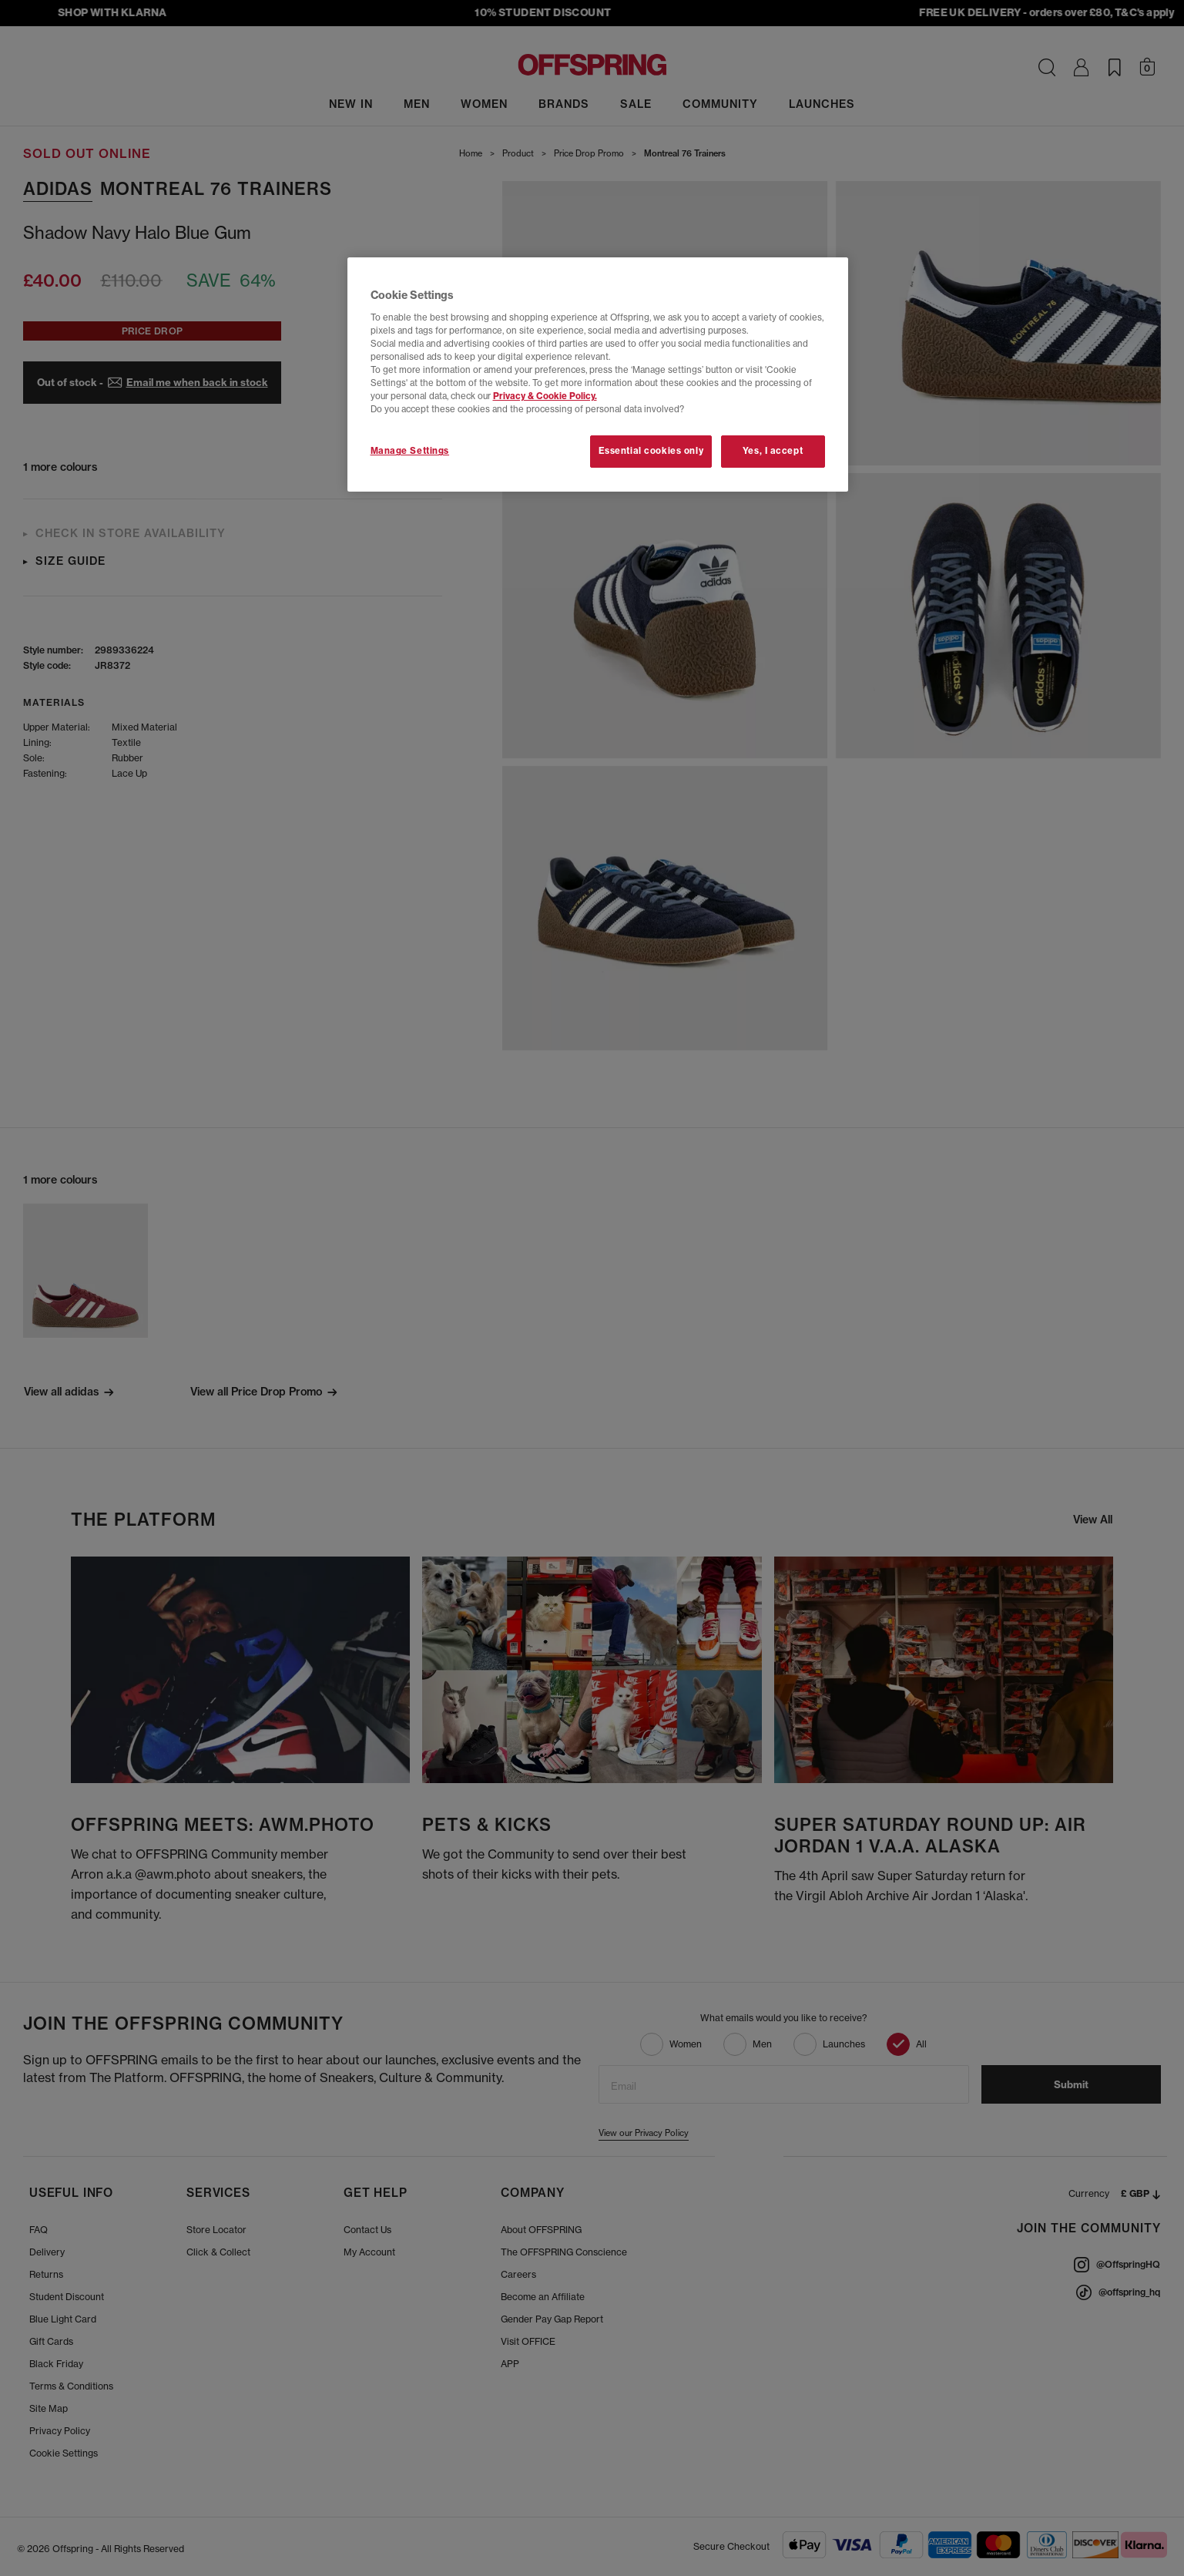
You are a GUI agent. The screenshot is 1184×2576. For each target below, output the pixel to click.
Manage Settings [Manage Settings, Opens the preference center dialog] (410, 450)
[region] (597, 374)
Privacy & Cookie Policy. (545, 396)
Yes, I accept (773, 450)
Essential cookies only (651, 450)
